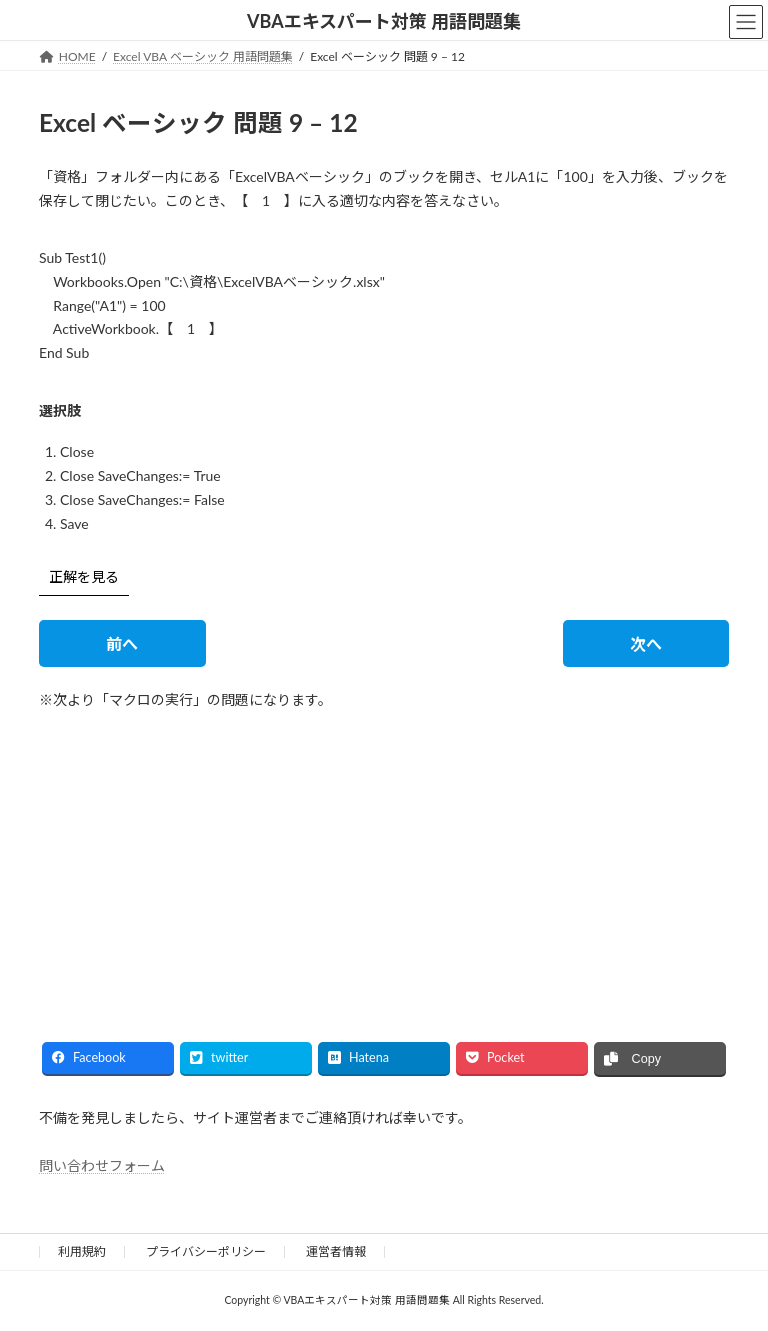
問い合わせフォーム (102, 1164)
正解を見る (84, 576)
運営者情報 (336, 1251)
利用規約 (82, 1251)
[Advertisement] (204, 858)
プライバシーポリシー (206, 1251)
